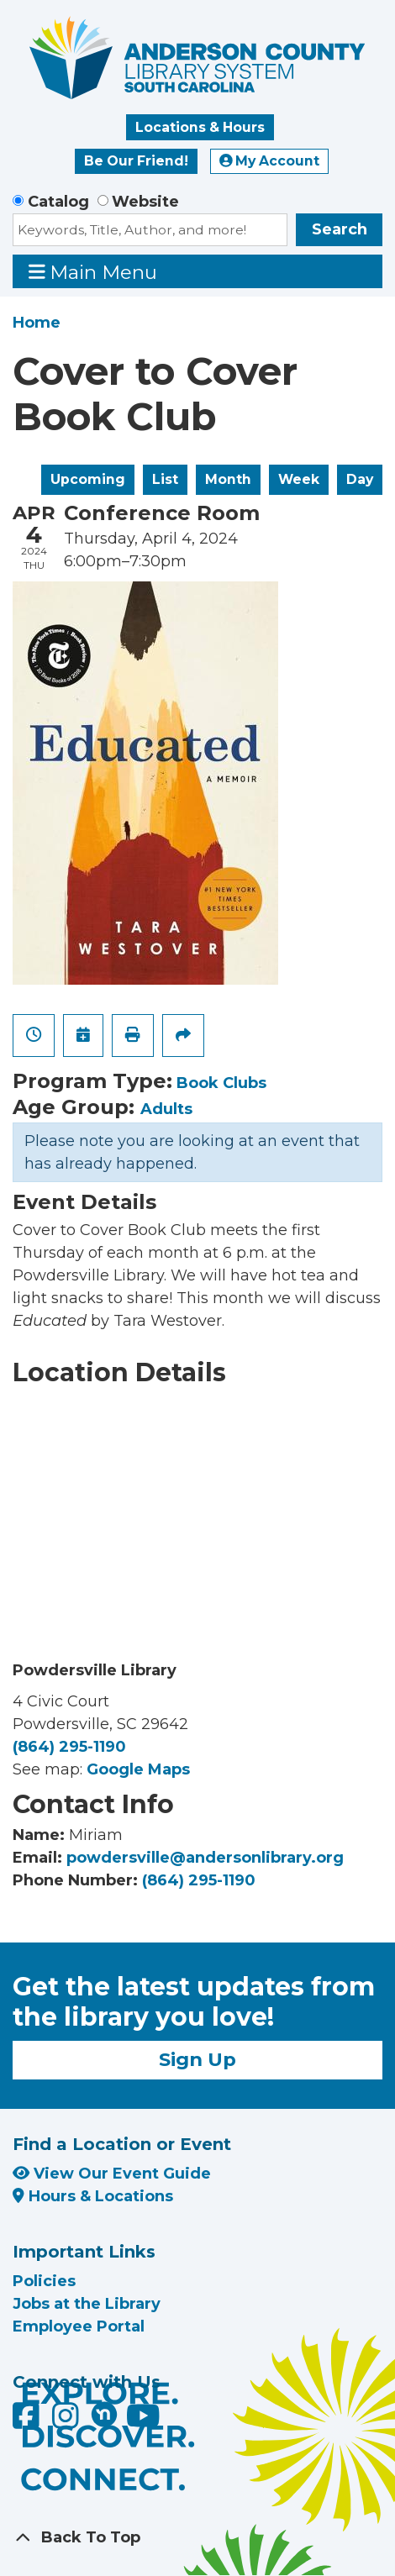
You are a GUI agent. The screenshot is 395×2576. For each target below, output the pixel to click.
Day (359, 479)
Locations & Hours (200, 127)
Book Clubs (221, 1083)
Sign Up (197, 2059)
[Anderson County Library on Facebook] (28, 2421)
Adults (166, 1109)
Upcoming (87, 479)
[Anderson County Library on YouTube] (143, 2421)
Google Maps (138, 1769)
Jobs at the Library (87, 2304)
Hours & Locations (93, 2196)
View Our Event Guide (112, 2173)
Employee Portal (79, 2326)
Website (145, 201)
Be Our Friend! (136, 161)
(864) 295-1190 (69, 1746)
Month (228, 479)
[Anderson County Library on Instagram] (67, 2421)
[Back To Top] (197, 2538)
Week (298, 479)
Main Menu (93, 272)
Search (339, 229)
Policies (44, 2281)
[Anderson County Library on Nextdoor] (104, 2413)
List (165, 479)
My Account (269, 161)
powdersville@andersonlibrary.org (205, 1857)
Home (37, 322)
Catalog (58, 201)
